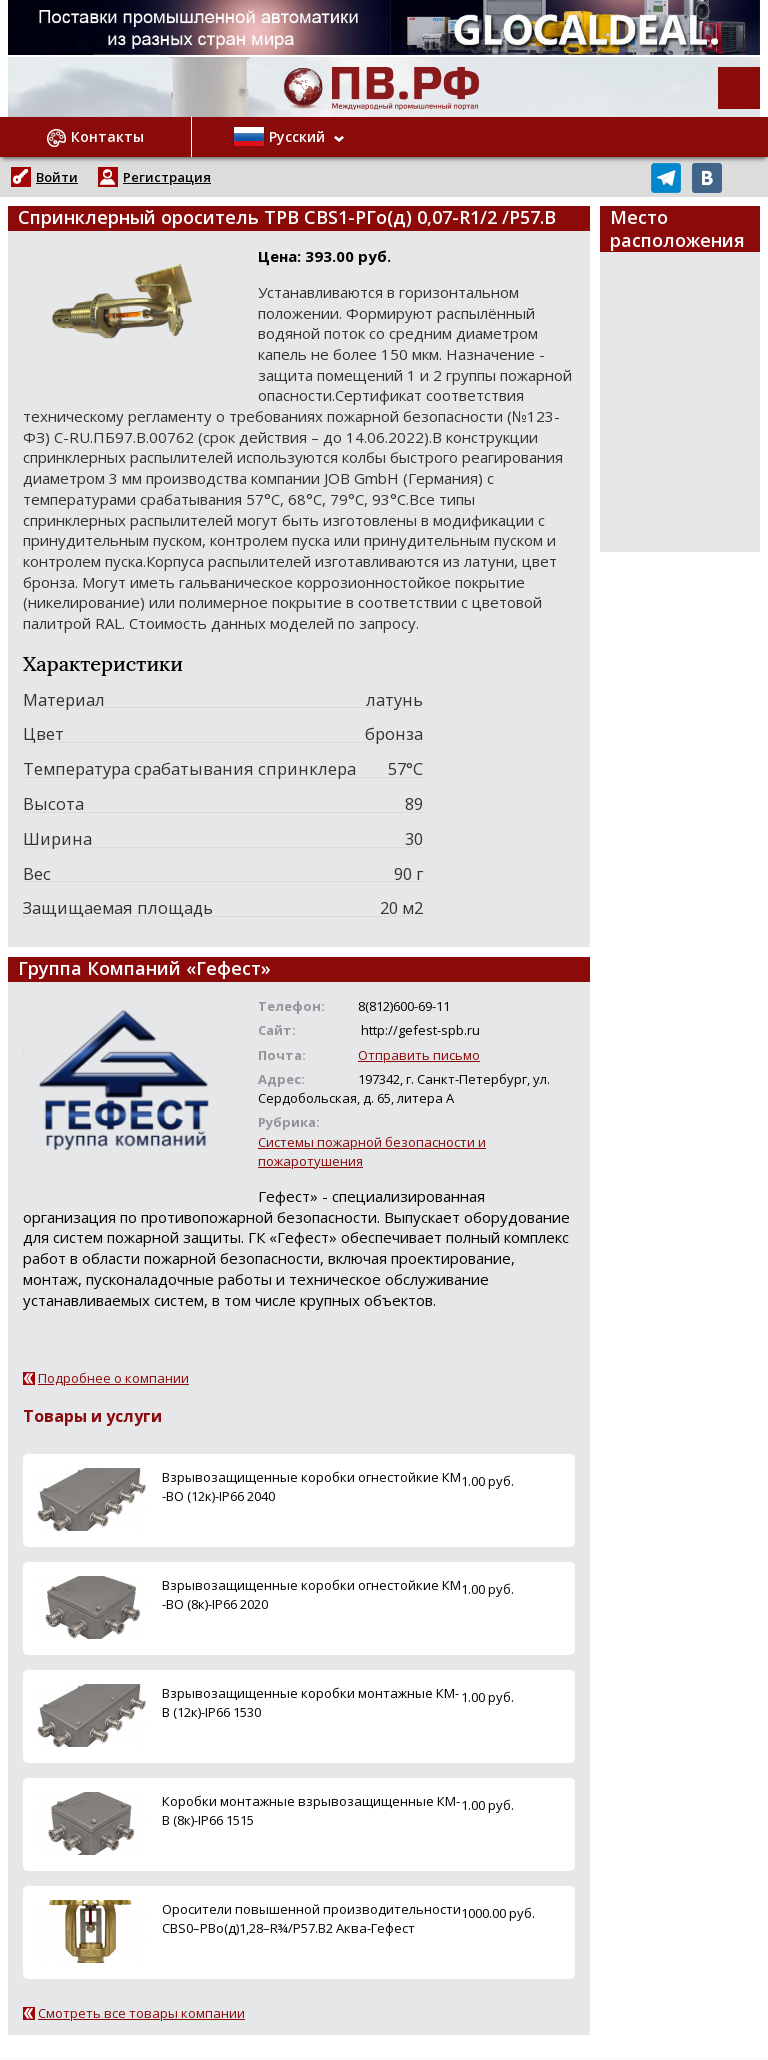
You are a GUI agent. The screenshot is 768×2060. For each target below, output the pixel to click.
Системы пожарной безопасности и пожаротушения (372, 1151)
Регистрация (167, 177)
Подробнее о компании (113, 1378)
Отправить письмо (419, 1055)
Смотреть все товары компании (141, 2013)
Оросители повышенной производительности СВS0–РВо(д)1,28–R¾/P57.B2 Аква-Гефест (311, 1918)
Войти (57, 177)
